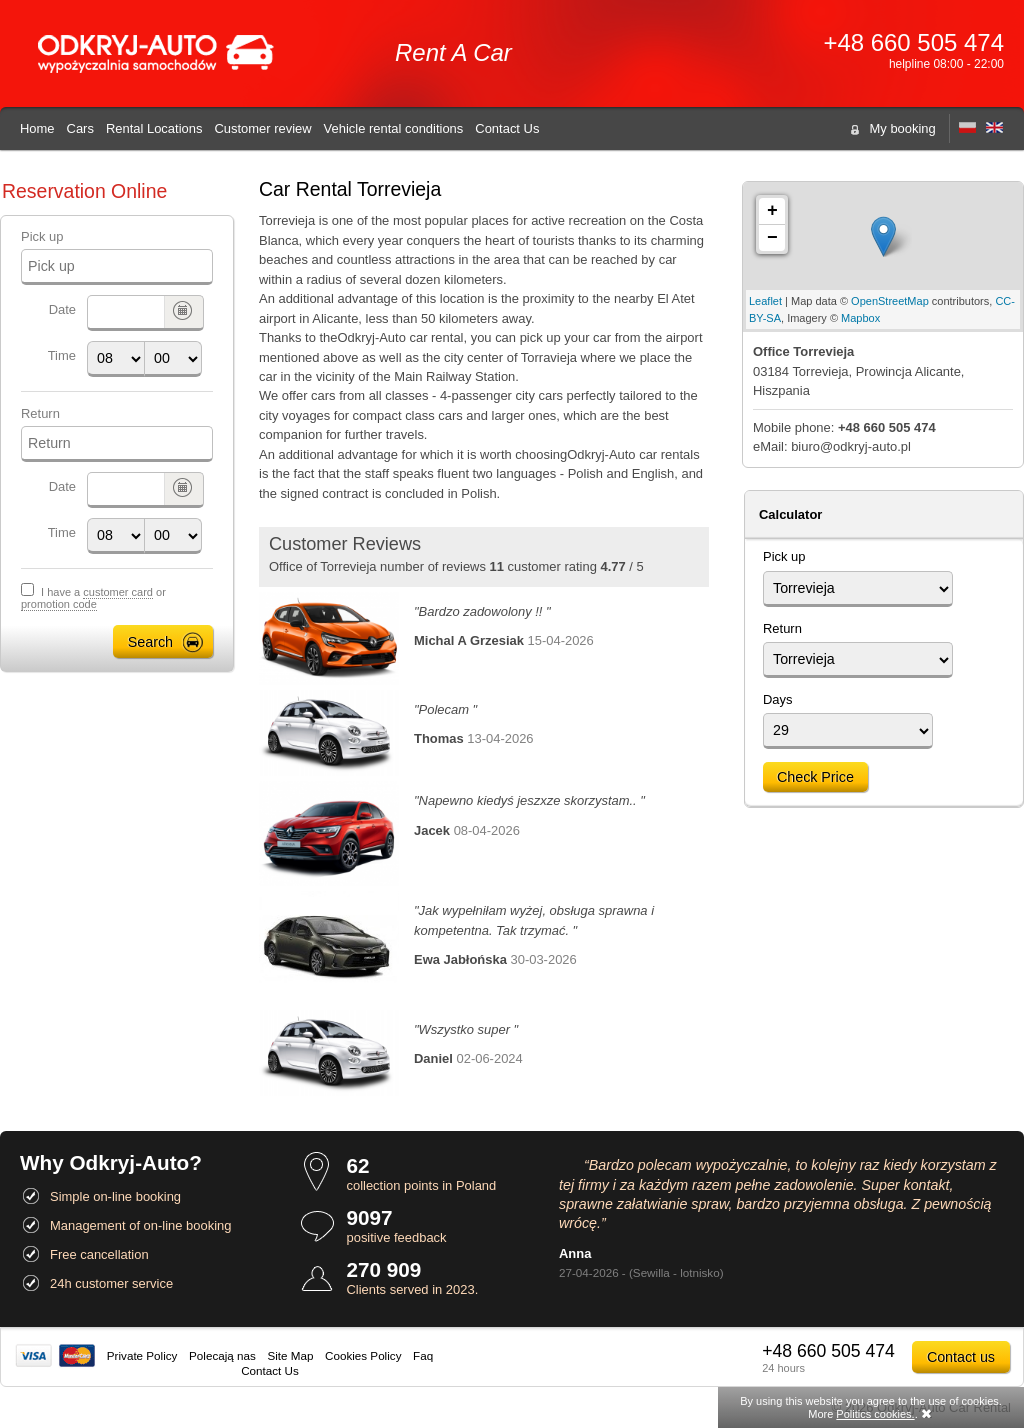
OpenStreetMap (890, 301)
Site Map (290, 1355)
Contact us (961, 1357)
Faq (423, 1355)
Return (40, 413)
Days (778, 699)
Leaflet (765, 301)
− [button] (772, 238)
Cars (80, 128)
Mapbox (860, 318)
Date (62, 309)
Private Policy (142, 1355)
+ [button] (772, 211)
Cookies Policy (363, 1355)
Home (37, 128)
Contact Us (507, 128)
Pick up (42, 236)
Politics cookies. (875, 1414)
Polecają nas (222, 1355)
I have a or (93, 598)
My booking (903, 128)
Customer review (262, 128)
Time (62, 355)
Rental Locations (154, 128)
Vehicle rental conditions (394, 128)
